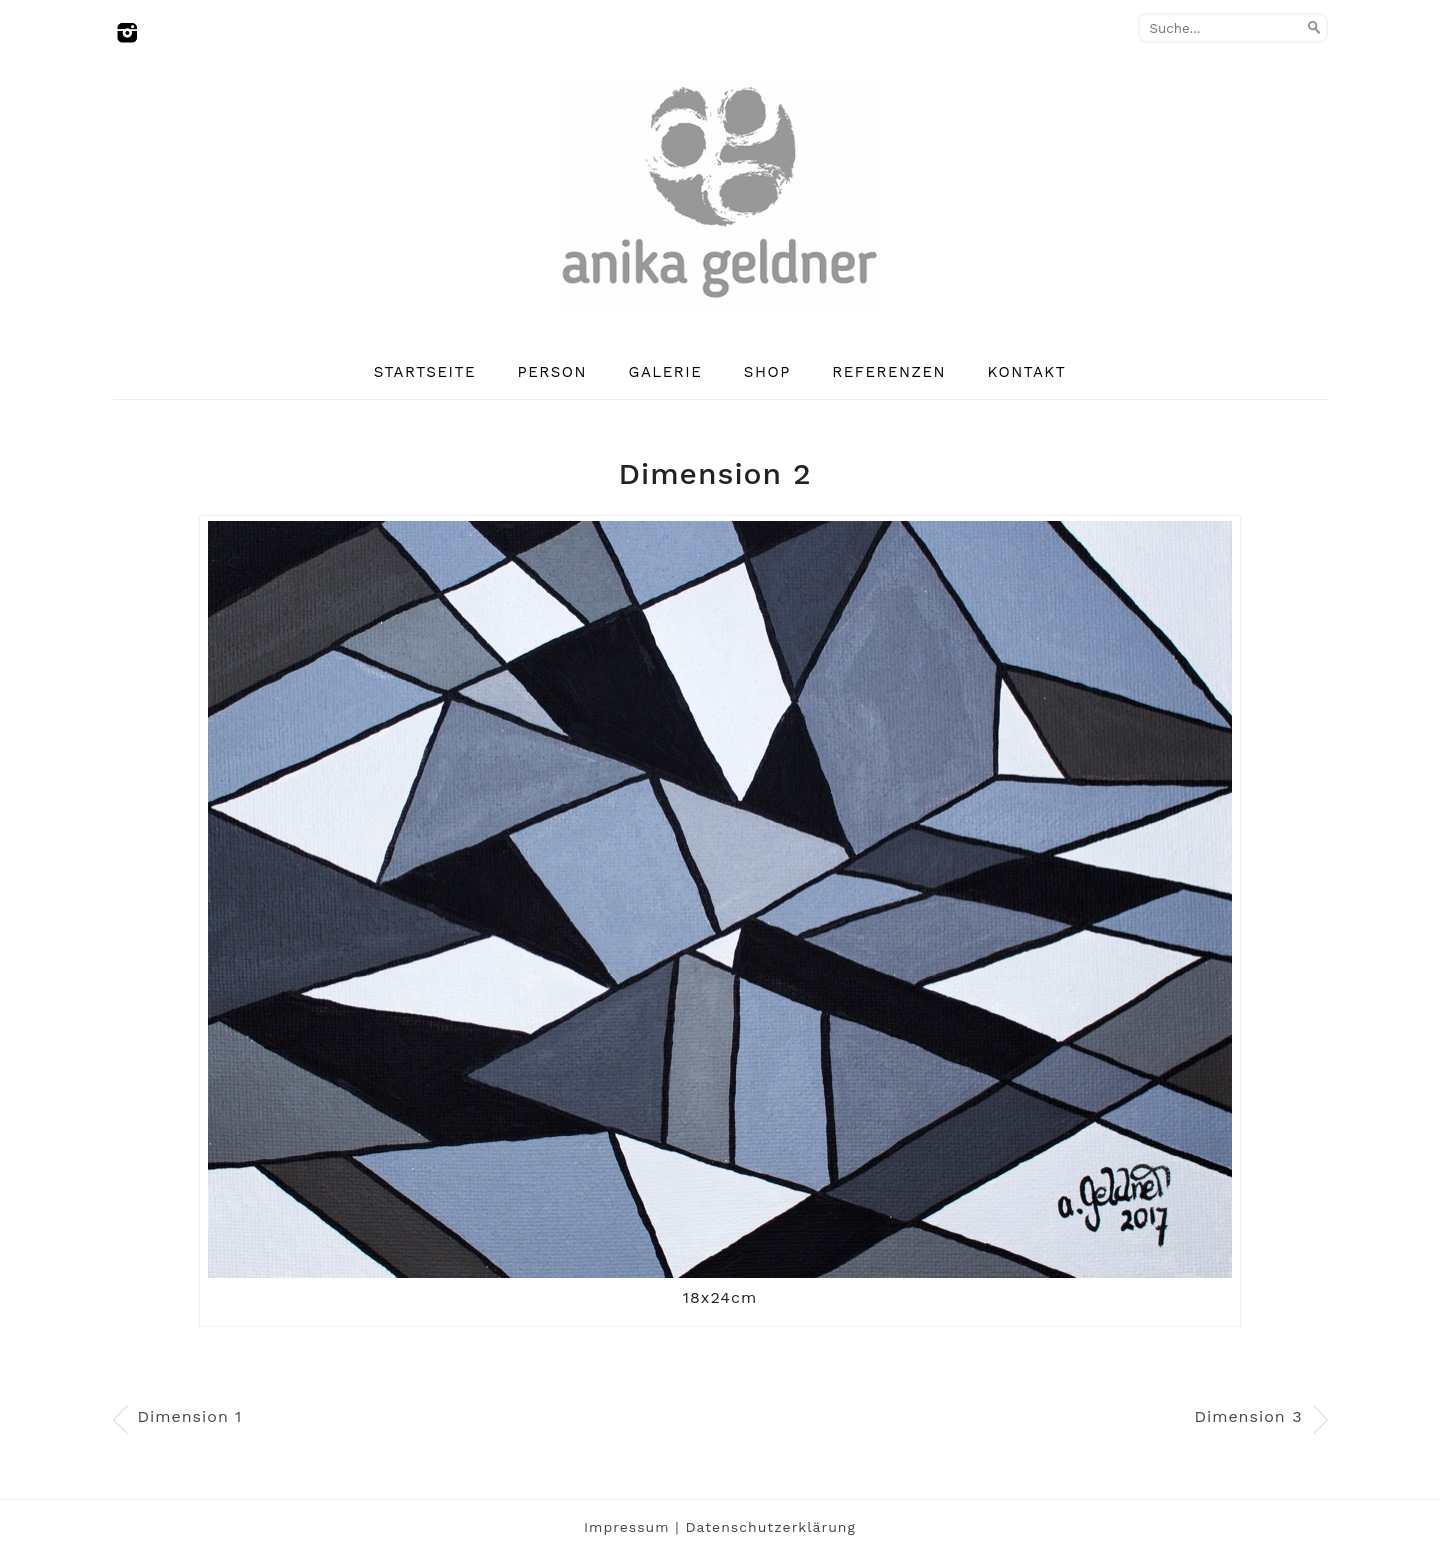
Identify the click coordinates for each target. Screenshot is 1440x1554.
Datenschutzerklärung (770, 1527)
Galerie (666, 372)
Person (553, 372)
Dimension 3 (1248, 1416)
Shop (767, 372)
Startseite (425, 372)
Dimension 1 (190, 1416)
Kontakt (1027, 372)
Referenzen (889, 372)
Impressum (627, 1527)
